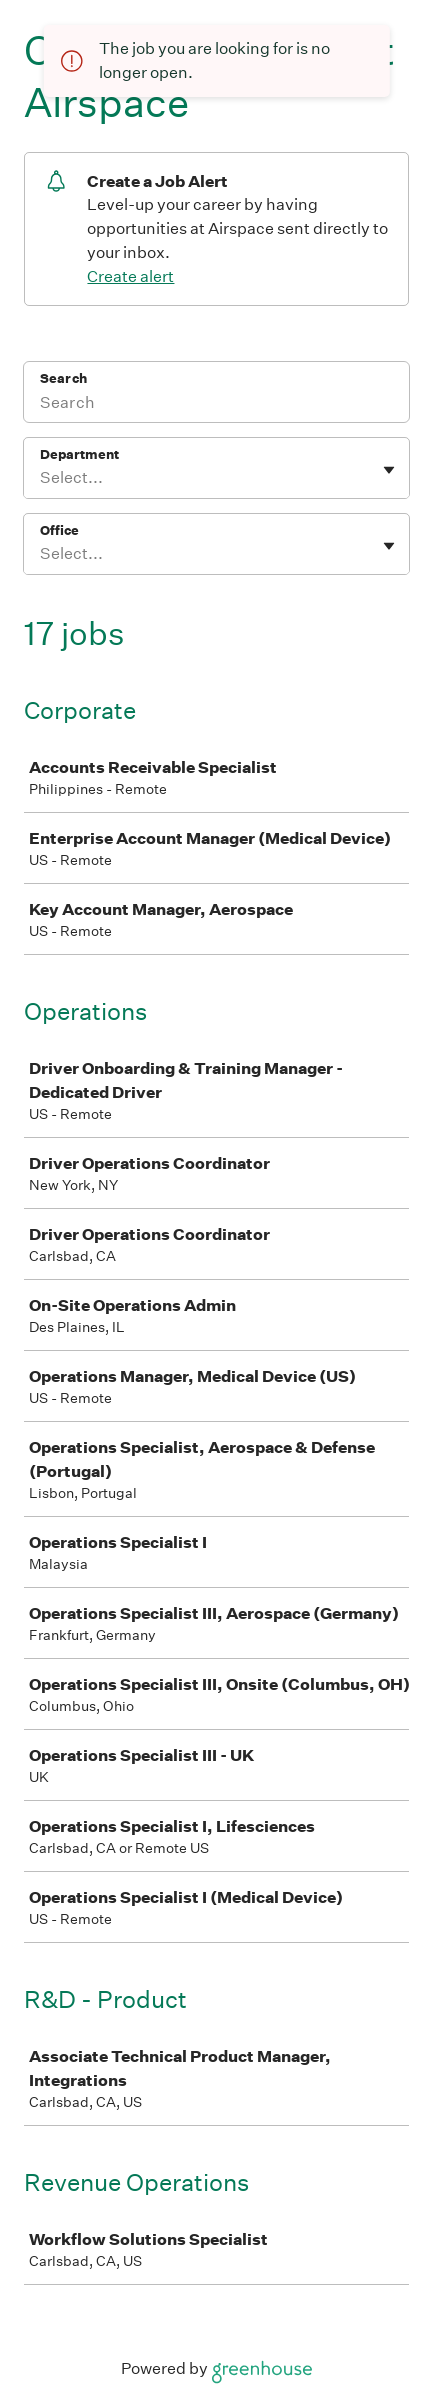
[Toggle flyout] (389, 470)
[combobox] (41, 478)
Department (79, 454)
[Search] (216, 405)
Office (59, 530)
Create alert (130, 276)
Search (63, 378)
